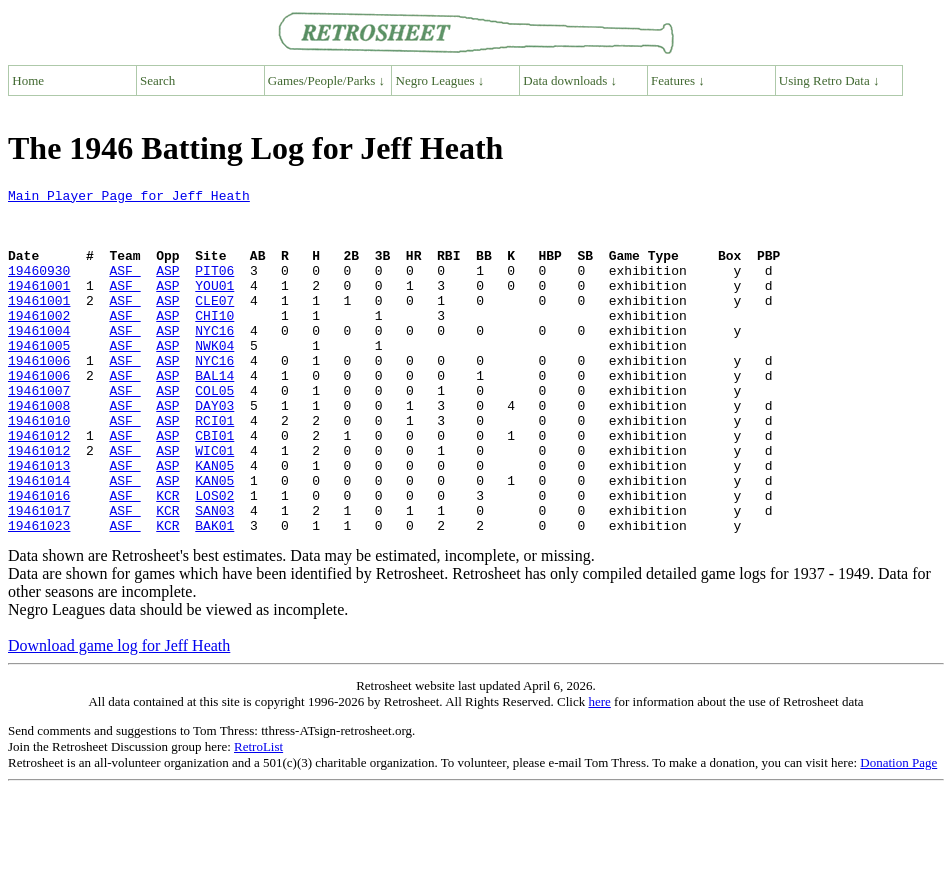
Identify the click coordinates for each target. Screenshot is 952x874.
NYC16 (214, 360)
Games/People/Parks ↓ (326, 80)
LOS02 (214, 558)
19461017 (39, 576)
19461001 (39, 306)
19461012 (39, 486)
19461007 (39, 432)
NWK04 (214, 378)
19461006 (39, 396)
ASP (167, 288)
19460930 (39, 288)
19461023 (39, 594)
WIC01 (214, 504)
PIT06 (214, 288)
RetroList (258, 815)
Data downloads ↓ (570, 80)
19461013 (39, 522)
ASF (124, 288)
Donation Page (898, 831)
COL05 (214, 432)
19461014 (39, 540)
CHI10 (214, 342)
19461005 (39, 378)
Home (28, 80)
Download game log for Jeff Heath (119, 714)
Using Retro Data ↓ (829, 80)
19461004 (39, 360)
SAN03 (214, 576)
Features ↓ (678, 80)
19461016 (39, 558)
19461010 (39, 468)
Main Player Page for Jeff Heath (129, 198)
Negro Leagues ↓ (440, 80)
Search (157, 80)
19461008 (39, 450)
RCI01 (214, 468)
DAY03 (214, 450)
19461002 (39, 342)
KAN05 (214, 522)
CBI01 (214, 486)
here (599, 770)
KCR (167, 558)
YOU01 (214, 306)
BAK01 (214, 594)
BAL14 (214, 414)
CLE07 (214, 324)
